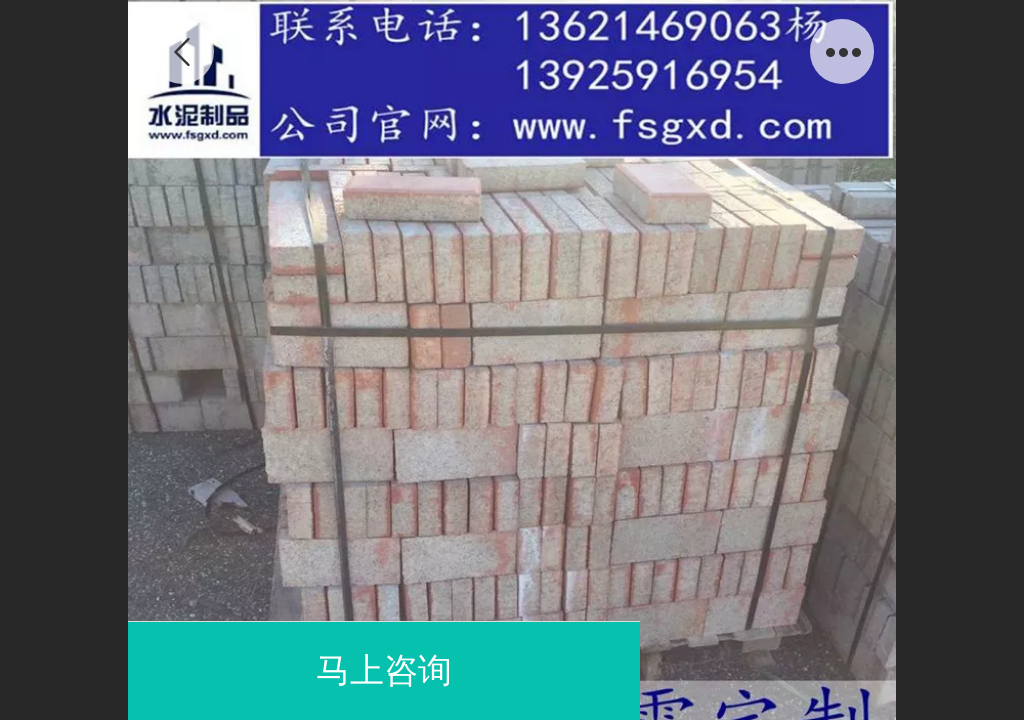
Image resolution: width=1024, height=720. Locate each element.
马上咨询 (384, 670)
